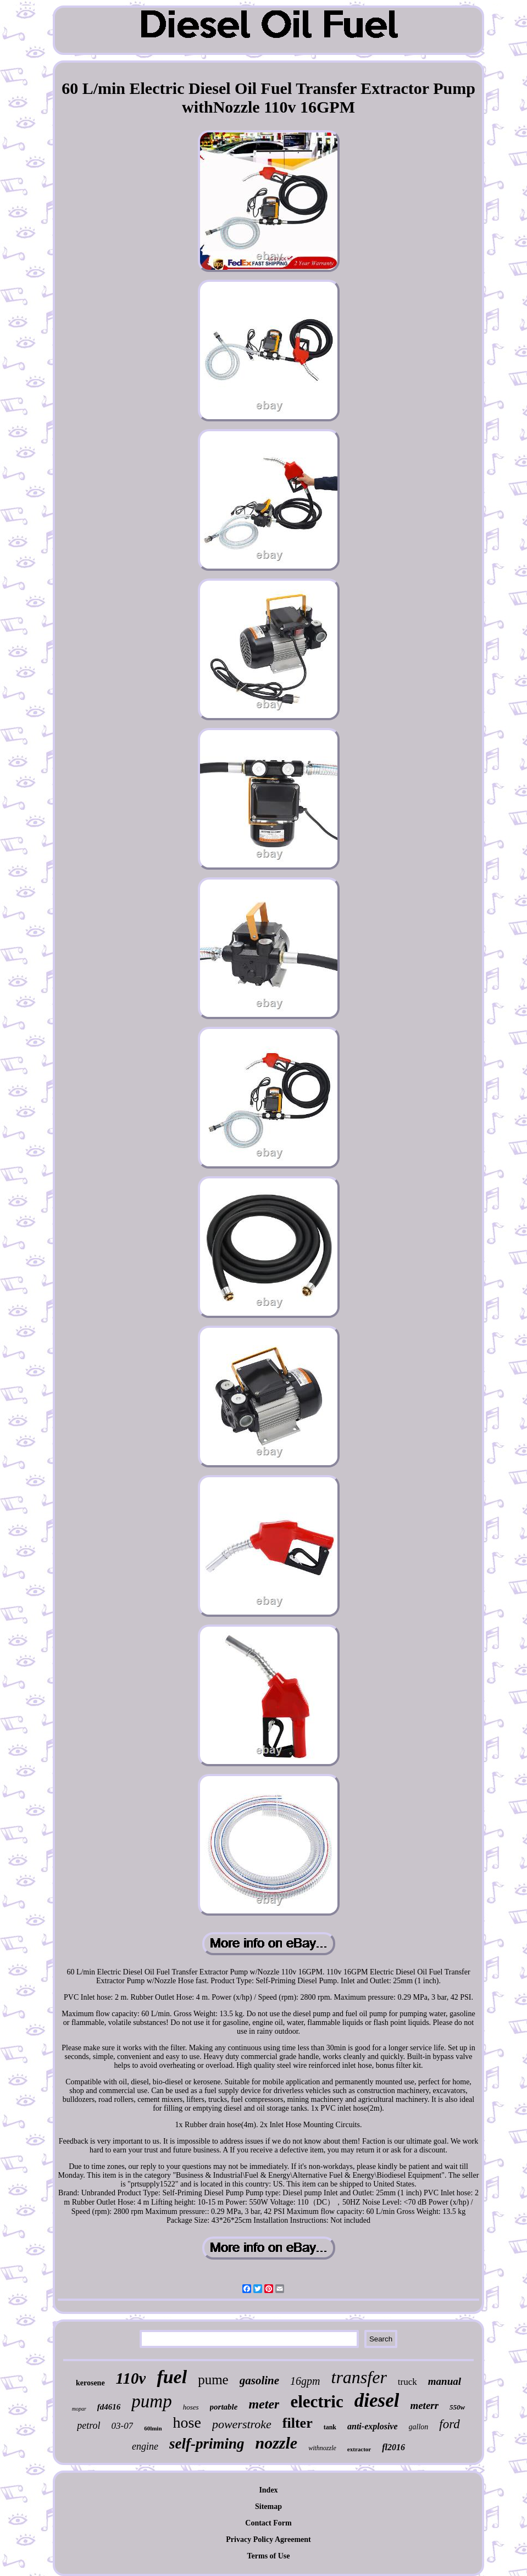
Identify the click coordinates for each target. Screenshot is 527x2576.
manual (444, 2381)
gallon (419, 2427)
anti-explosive (372, 2426)
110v (131, 2378)
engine (145, 2446)
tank (330, 2427)
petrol (88, 2425)
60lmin (153, 2428)
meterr (424, 2405)
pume (213, 2379)
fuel (172, 2377)
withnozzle (322, 2448)
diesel (377, 2400)
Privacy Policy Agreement (268, 2539)
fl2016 (393, 2447)
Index (268, 2490)
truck (407, 2382)
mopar (79, 2409)
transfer (359, 2377)
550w (457, 2407)
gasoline (259, 2380)
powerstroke (241, 2424)
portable (224, 2406)
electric (316, 2401)
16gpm (305, 2381)
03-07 (122, 2426)
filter (297, 2423)
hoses (191, 2407)
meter (263, 2404)
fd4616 (109, 2406)
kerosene (90, 2383)
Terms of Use (268, 2556)
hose (187, 2422)
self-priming (207, 2443)
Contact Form (268, 2523)
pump (151, 2401)
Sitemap (268, 2506)
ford (449, 2424)
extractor (359, 2449)
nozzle (277, 2443)
